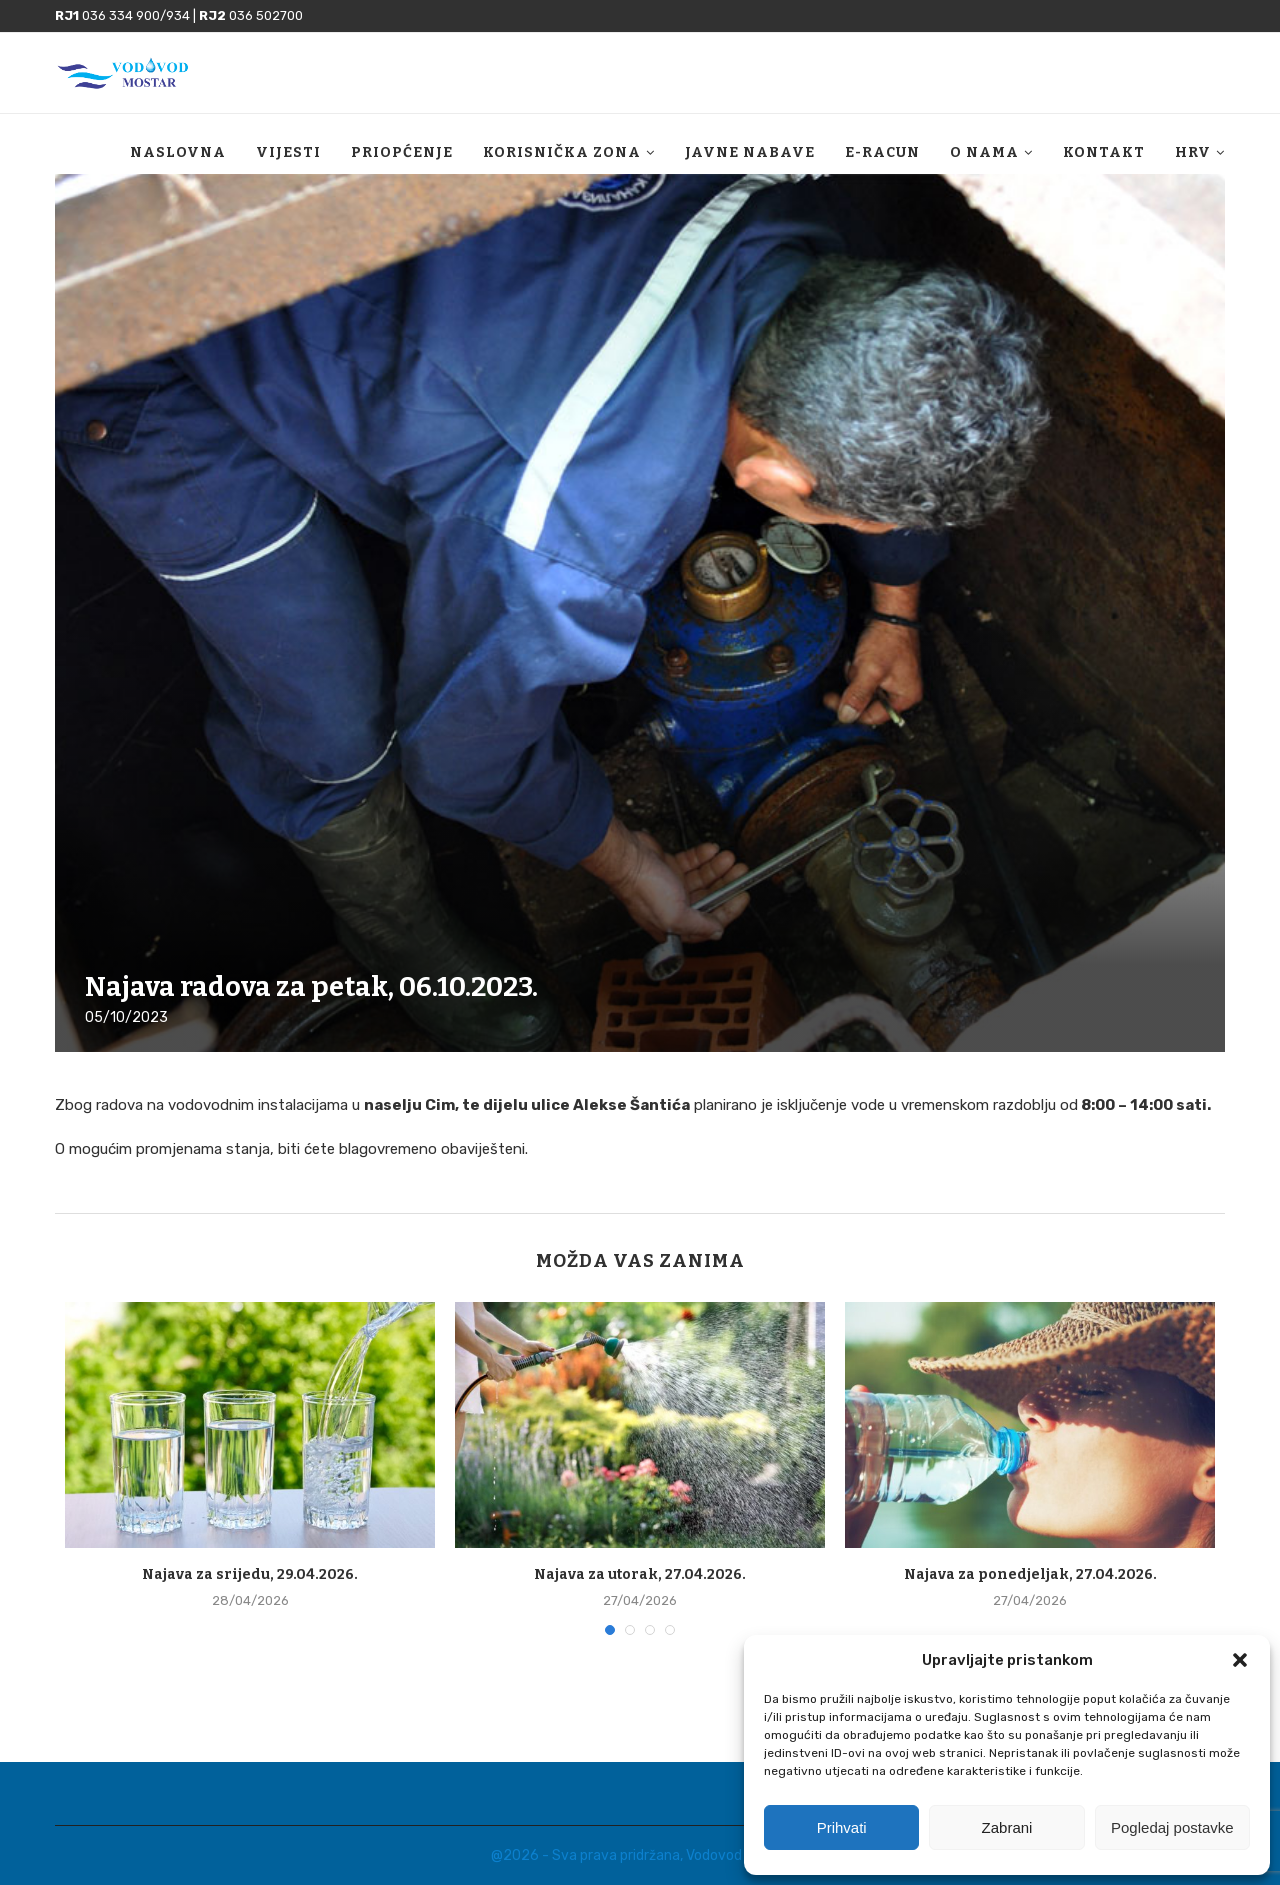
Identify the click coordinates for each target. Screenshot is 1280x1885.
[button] (1240, 1660)
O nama (984, 152)
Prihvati (842, 1827)
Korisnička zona (562, 152)
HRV (1193, 152)
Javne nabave (750, 152)
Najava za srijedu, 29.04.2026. (250, 1574)
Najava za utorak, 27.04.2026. (640, 1574)
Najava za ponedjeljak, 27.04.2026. (1030, 1574)
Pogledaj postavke (1172, 1827)
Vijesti (288, 152)
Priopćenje (402, 152)
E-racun (882, 152)
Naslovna (178, 152)
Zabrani (1007, 1827)
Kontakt (1104, 152)
